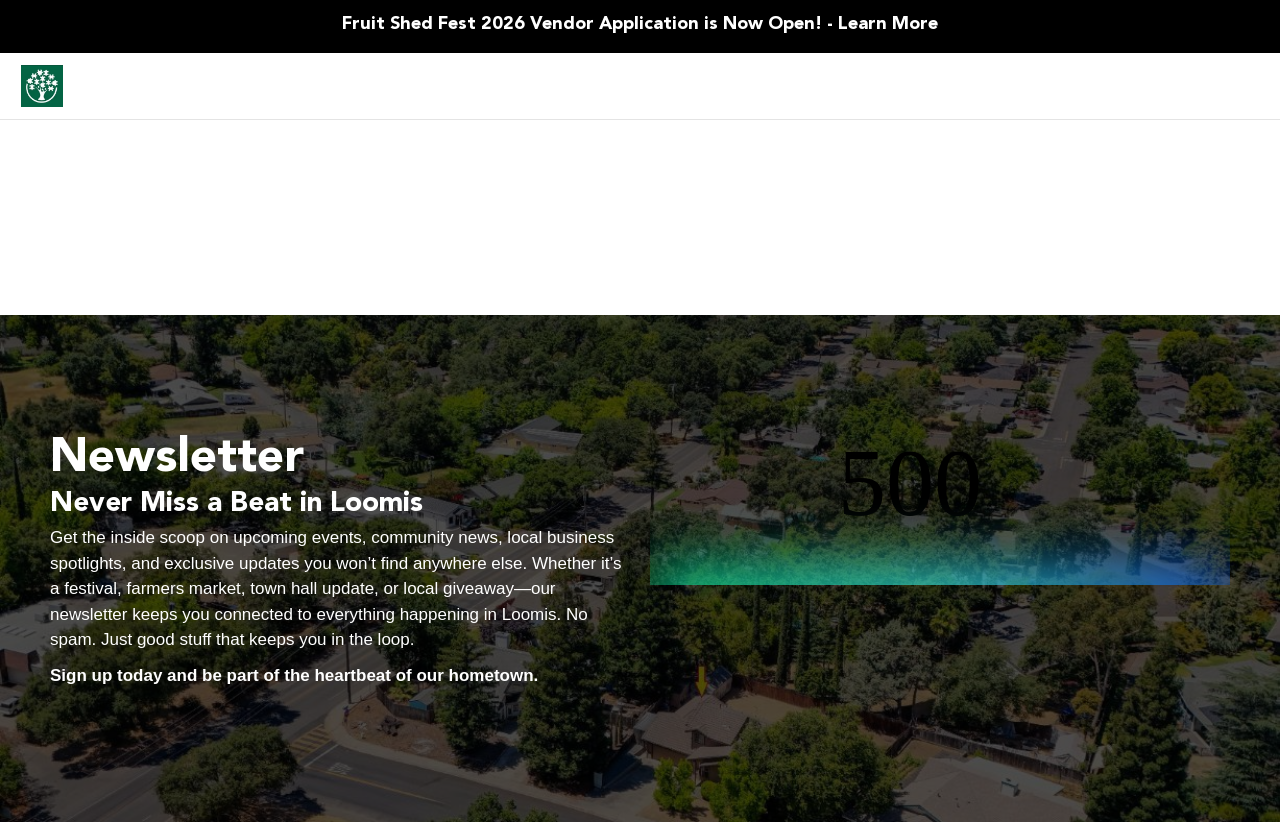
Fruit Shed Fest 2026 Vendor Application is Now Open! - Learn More (640, 24)
